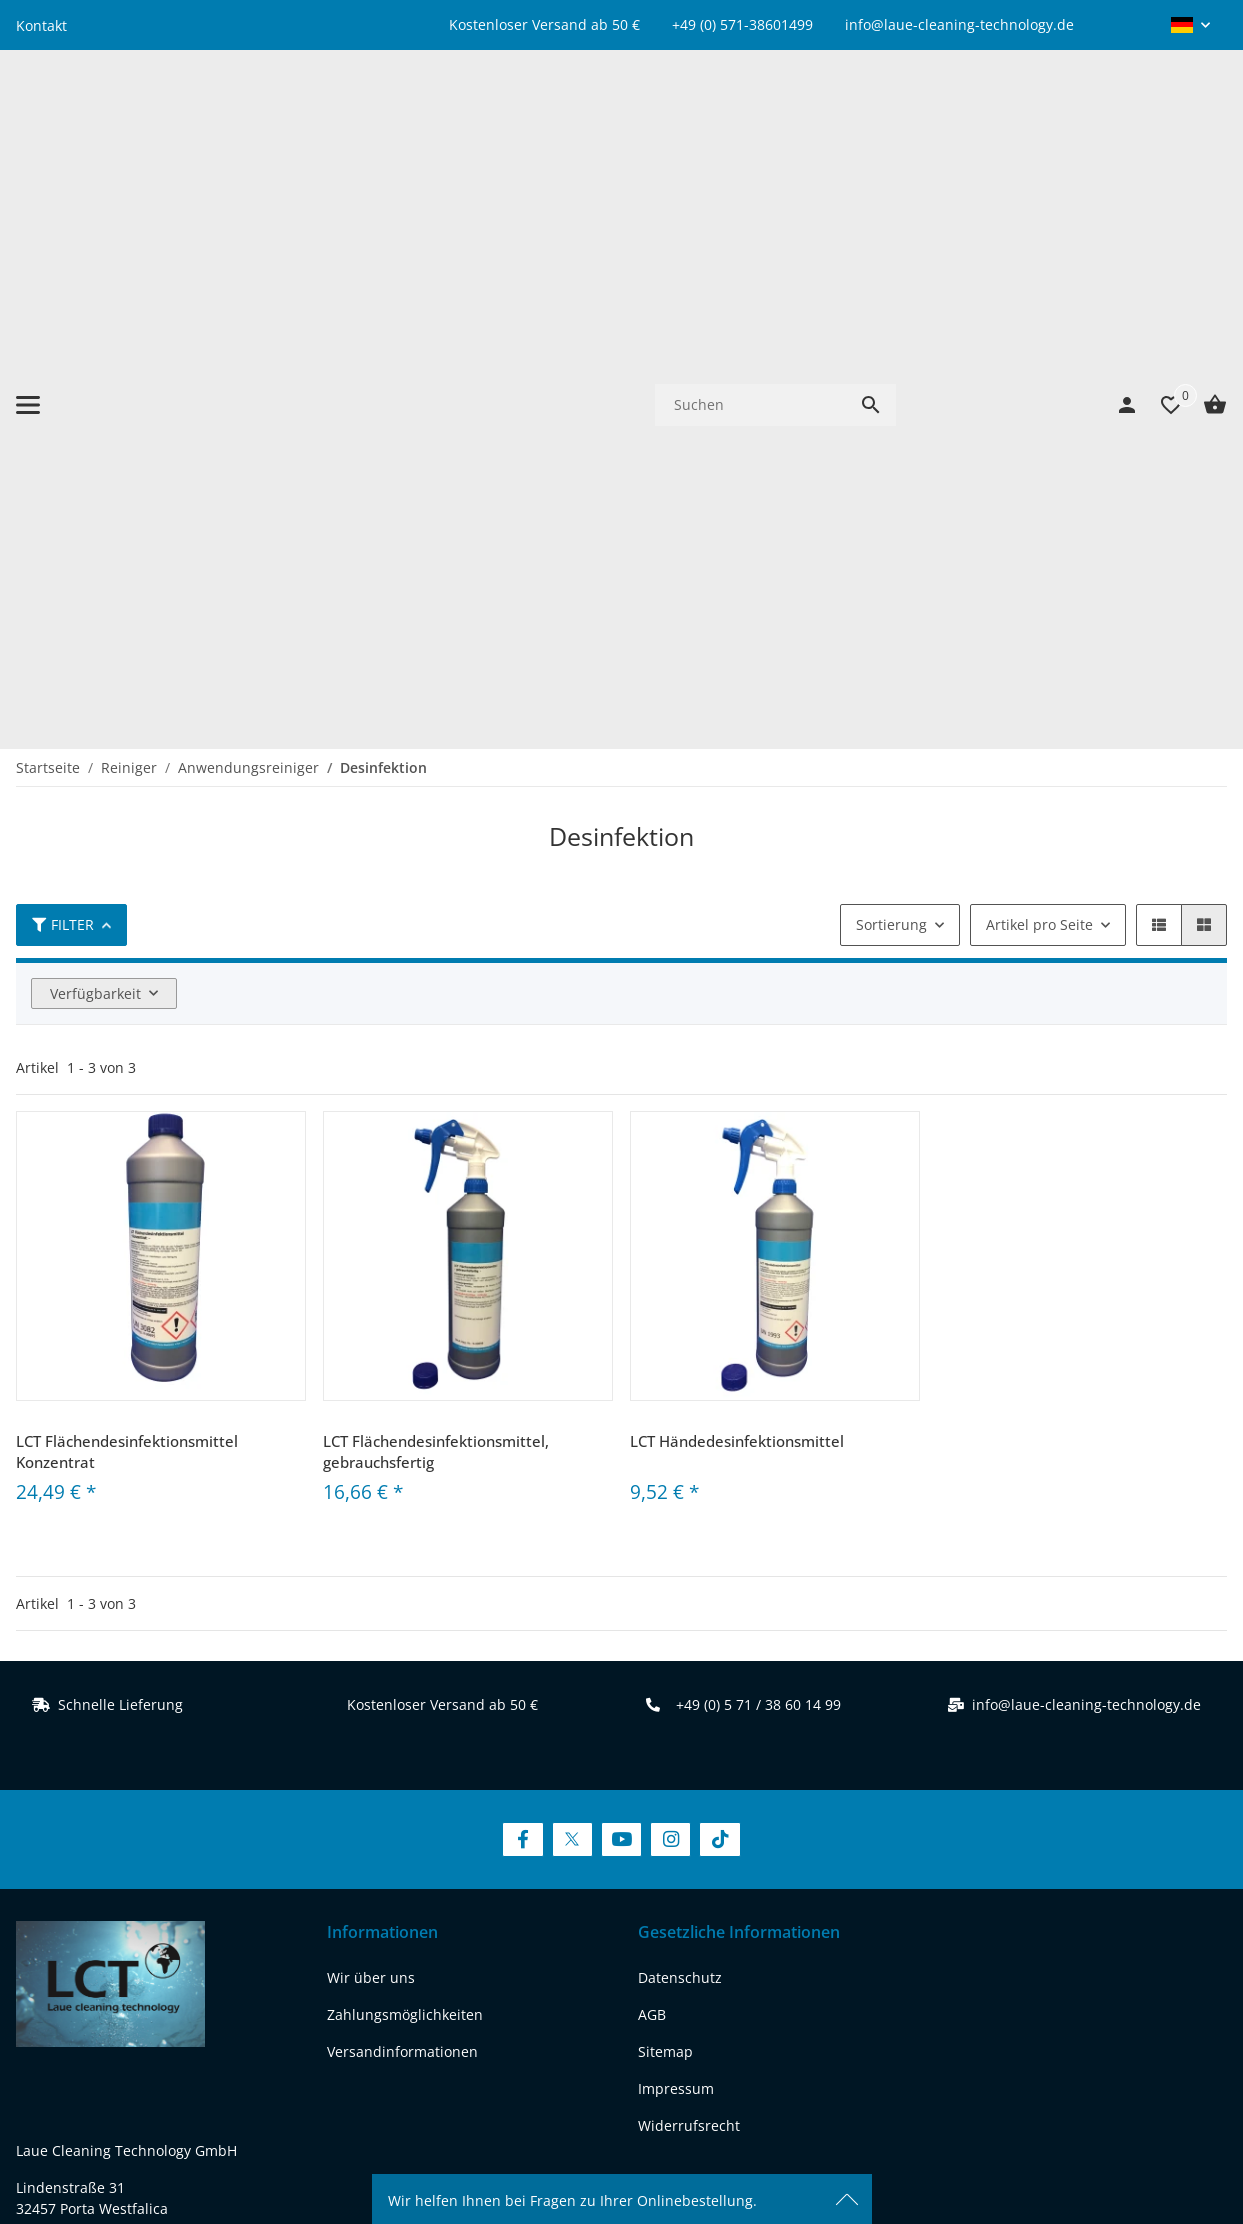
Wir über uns (371, 1414)
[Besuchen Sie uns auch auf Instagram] (670, 1275)
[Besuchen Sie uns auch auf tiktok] (241, 1926)
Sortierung (891, 360)
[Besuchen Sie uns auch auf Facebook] (522, 1275)
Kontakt (41, 25)
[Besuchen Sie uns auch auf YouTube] (621, 1275)
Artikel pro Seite (1039, 360)
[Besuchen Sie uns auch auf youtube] (139, 1926)
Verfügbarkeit (95, 429)
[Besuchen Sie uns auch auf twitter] (87, 1926)
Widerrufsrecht (689, 1562)
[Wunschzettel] (1161, 123)
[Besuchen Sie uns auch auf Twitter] (572, 1275)
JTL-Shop (1061, 2148)
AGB (652, 1451)
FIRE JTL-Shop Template (1162, 2148)
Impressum (676, 1525)
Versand (734, 2081)
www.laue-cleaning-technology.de (129, 1813)
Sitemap (665, 1488)
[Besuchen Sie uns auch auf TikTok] (719, 1275)
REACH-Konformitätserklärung (117, 1850)
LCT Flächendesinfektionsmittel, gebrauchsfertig (436, 887)
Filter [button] (63, 360)
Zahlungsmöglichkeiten (405, 1451)
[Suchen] (750, 122)
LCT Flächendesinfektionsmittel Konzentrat (127, 887)
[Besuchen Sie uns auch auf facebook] (36, 1926)
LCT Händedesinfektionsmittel (737, 877)
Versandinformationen (402, 1488)
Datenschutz (680, 1414)
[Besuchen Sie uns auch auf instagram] (190, 1926)
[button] (1190, 25)
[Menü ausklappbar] (28, 123)
